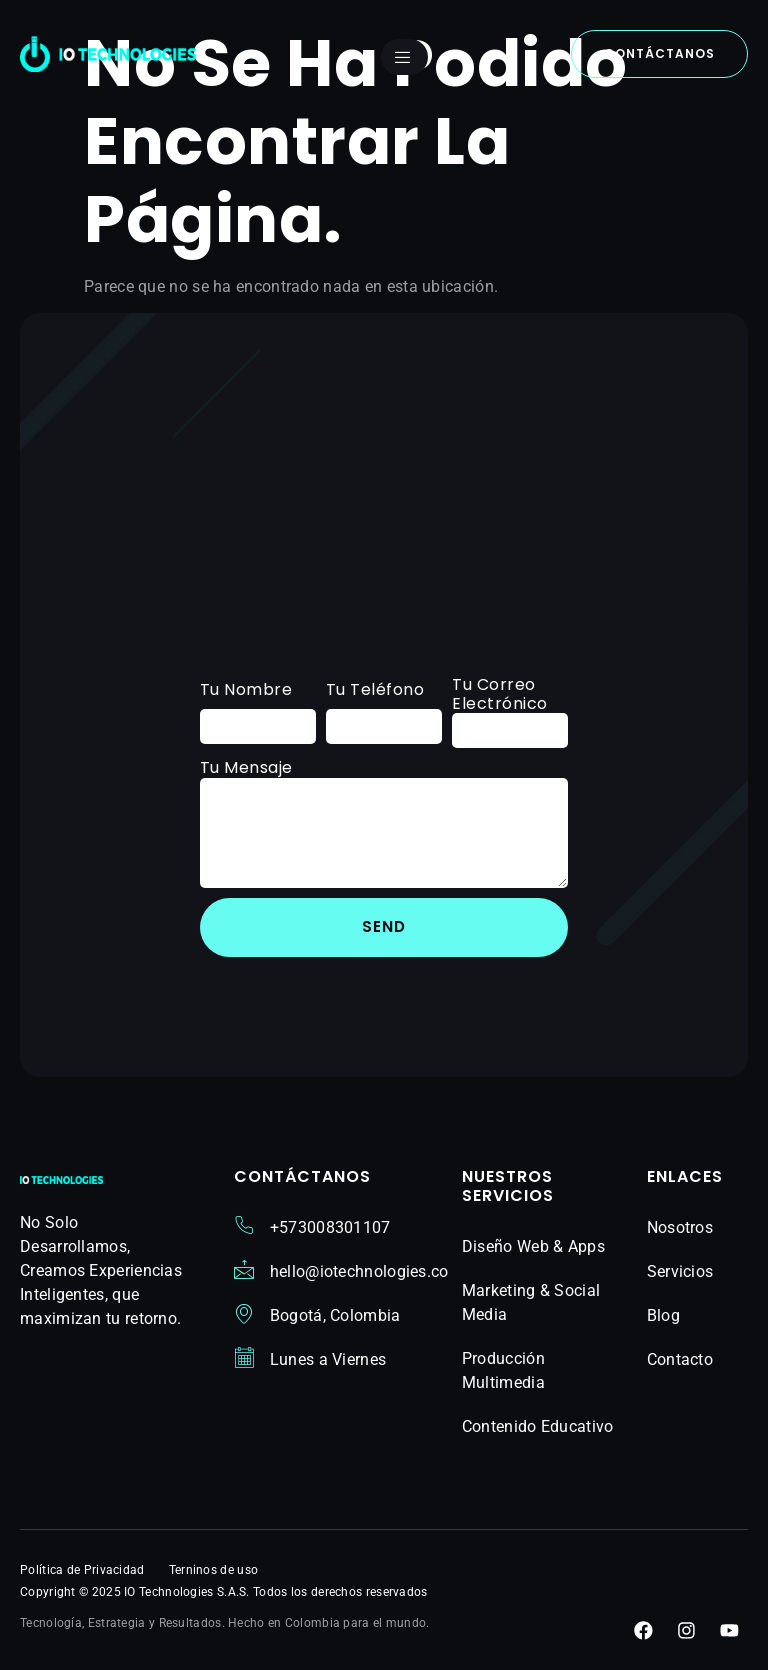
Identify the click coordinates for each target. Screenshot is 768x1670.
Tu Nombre (246, 689)
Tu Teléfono (375, 689)
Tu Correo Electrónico (500, 694)
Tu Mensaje (246, 767)
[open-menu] (405, 57)
